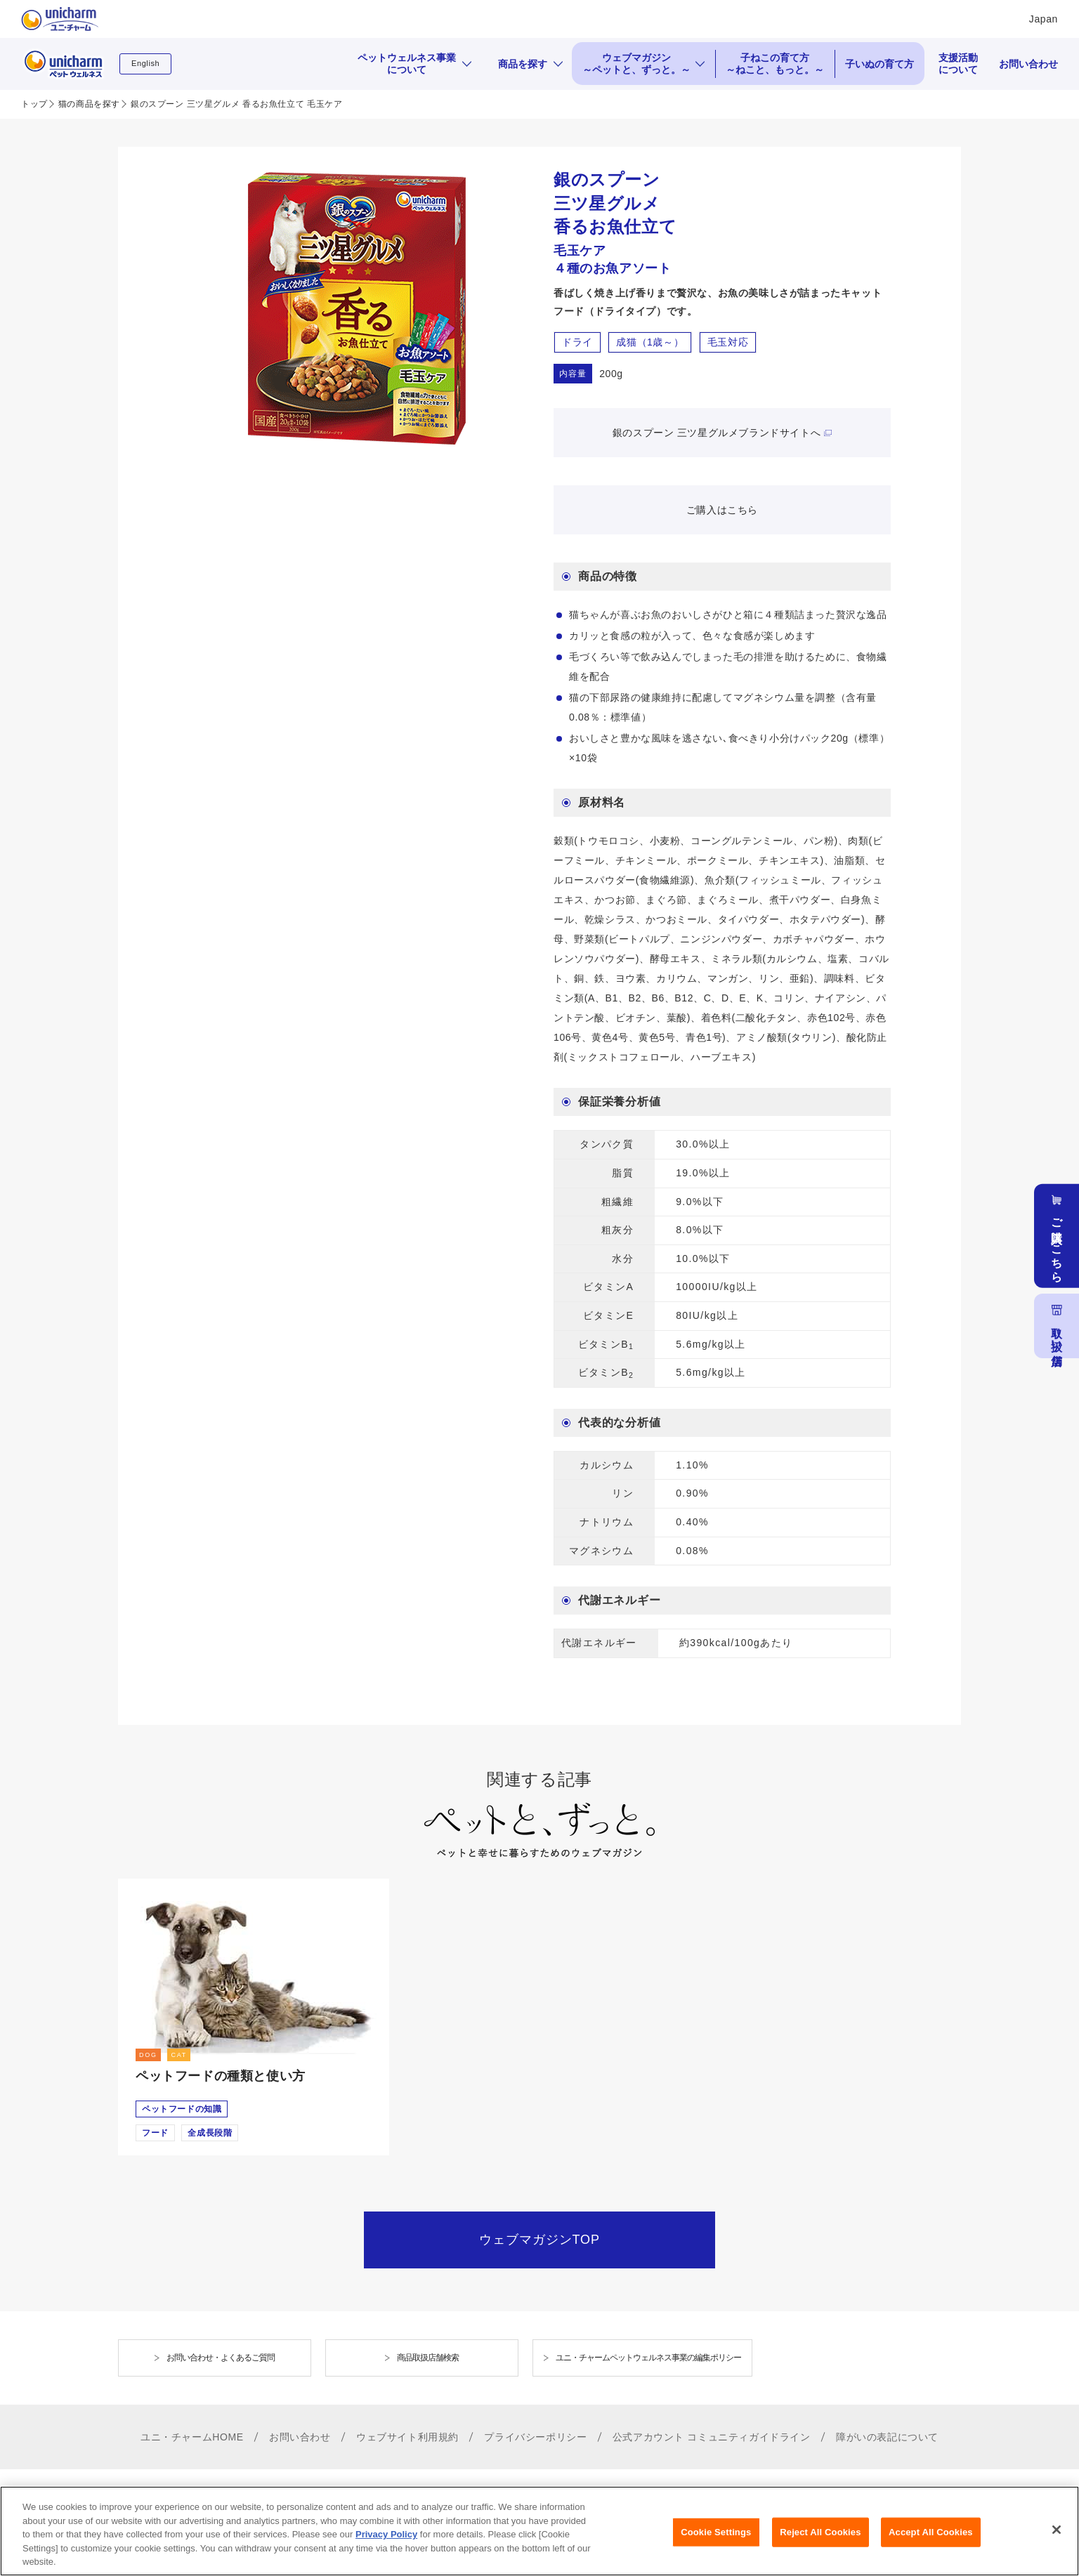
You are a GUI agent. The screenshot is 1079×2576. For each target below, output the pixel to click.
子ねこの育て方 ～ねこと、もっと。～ (775, 63)
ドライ (577, 342)
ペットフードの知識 (181, 2109)
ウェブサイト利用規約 (407, 2437)
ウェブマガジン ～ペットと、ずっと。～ (636, 63)
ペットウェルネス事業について (407, 63)
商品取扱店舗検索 (428, 2358)
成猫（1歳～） (650, 342)
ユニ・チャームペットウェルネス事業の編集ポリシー (648, 2358)
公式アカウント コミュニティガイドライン (712, 2437)
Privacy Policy (386, 2545)
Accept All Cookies (931, 2542)
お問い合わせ (1028, 64)
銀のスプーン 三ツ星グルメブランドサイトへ (717, 432)
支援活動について (958, 63)
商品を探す (522, 64)
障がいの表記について (887, 2437)
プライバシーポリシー (535, 2437)
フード (155, 2133)
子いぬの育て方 (879, 64)
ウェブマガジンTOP (539, 2240)
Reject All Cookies (820, 2542)
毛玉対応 (727, 342)
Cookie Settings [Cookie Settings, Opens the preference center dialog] (716, 2542)
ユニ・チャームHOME (192, 2437)
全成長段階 (210, 2133)
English (145, 63)
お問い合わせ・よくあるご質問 (220, 2358)
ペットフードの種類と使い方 (221, 2076)
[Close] (1056, 2540)
